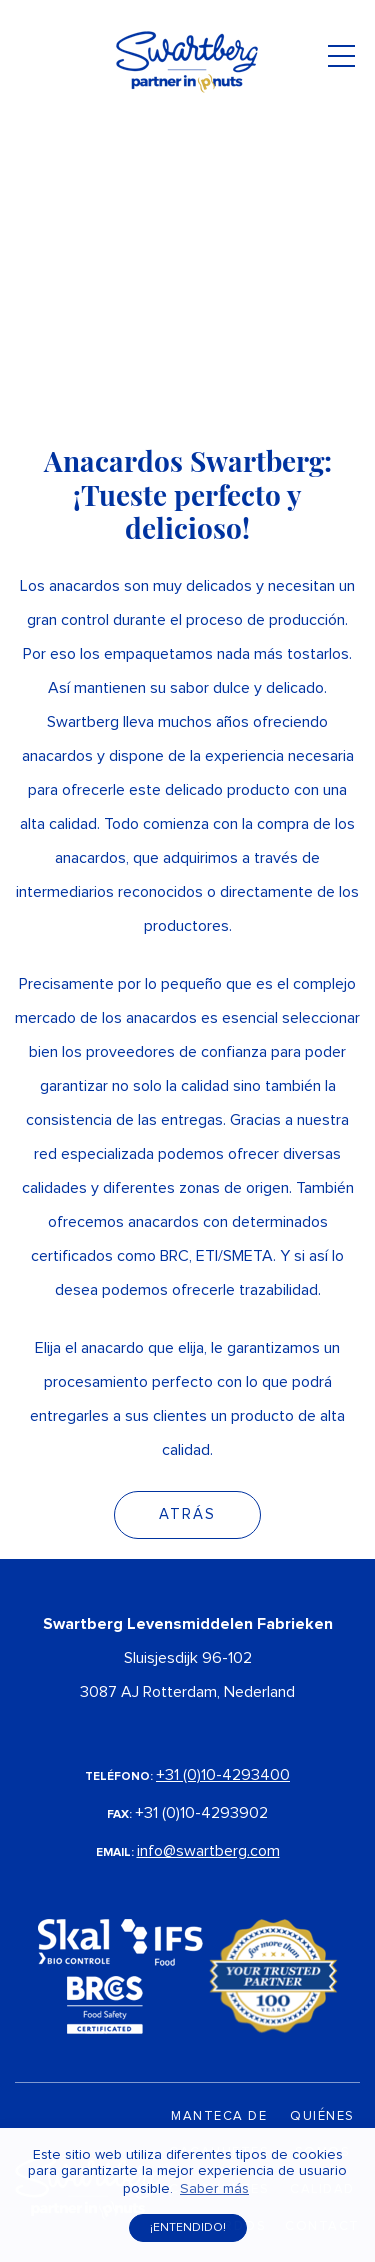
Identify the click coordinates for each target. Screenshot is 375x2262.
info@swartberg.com (208, 1851)
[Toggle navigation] (341, 62)
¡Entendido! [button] (188, 2228)
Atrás (187, 1514)
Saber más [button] (214, 2189)
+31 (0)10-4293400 (223, 1775)
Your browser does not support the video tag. (188, 199)
